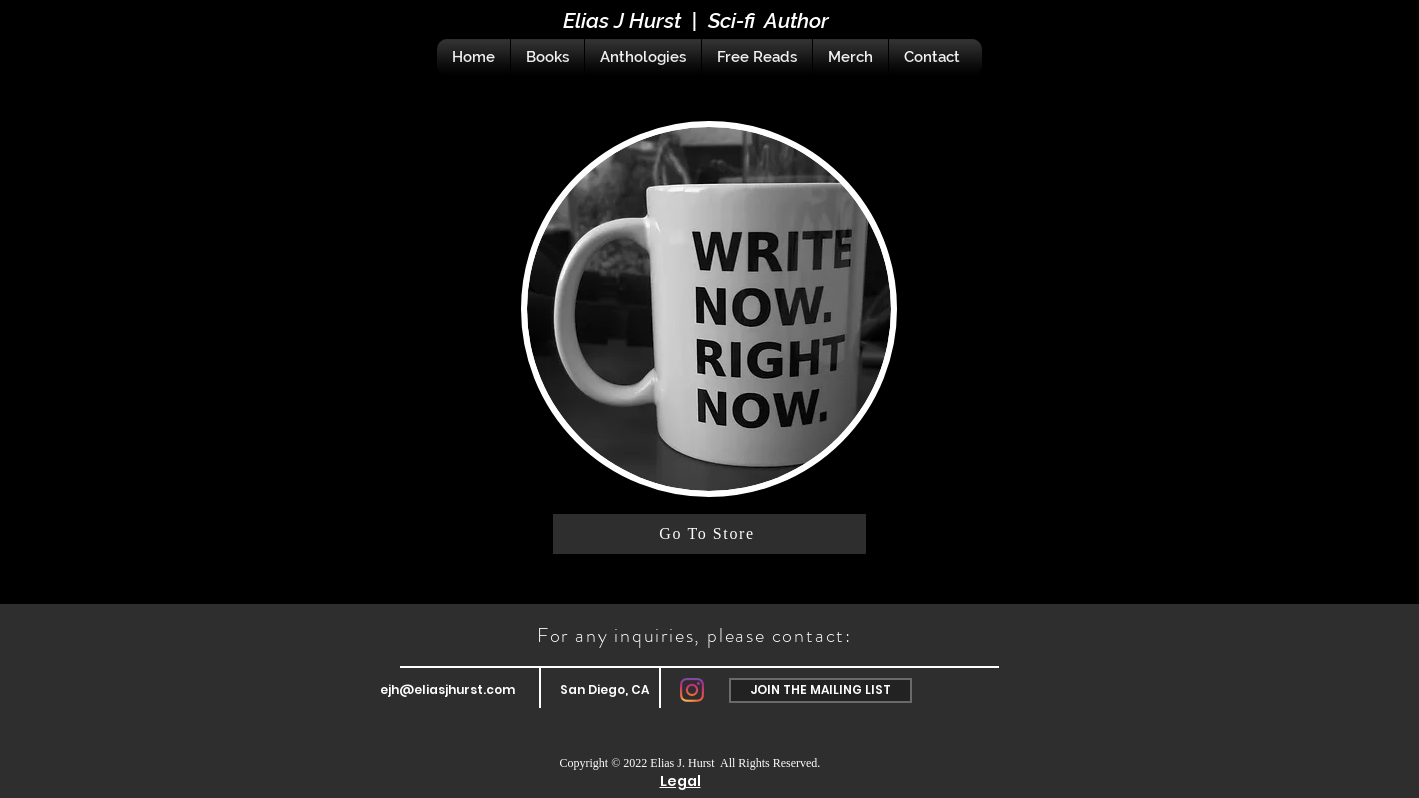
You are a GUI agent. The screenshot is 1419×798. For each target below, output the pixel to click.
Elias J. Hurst (683, 763)
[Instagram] (692, 690)
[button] (820, 690)
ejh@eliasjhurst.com (447, 689)
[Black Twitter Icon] (1317, 36)
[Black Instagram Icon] (1387, 36)
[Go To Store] (709, 534)
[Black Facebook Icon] (1352, 36)
